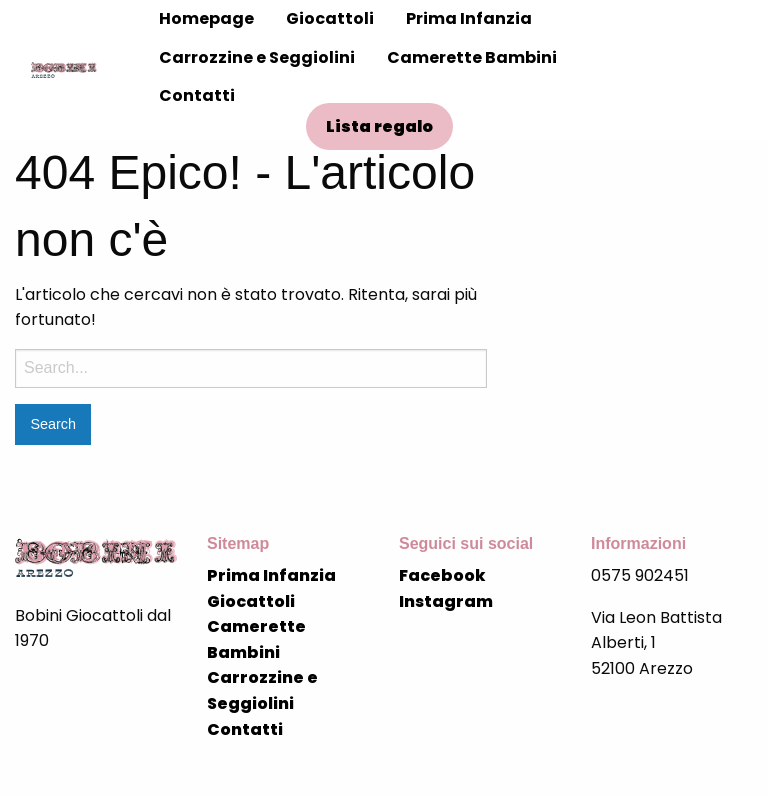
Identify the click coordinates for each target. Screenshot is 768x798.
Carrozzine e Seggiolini (257, 57)
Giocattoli (330, 18)
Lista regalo (379, 126)
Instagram (446, 601)
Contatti (197, 95)
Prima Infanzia (469, 18)
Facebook (442, 575)
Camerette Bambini (472, 57)
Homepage (206, 18)
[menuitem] (206, 19)
